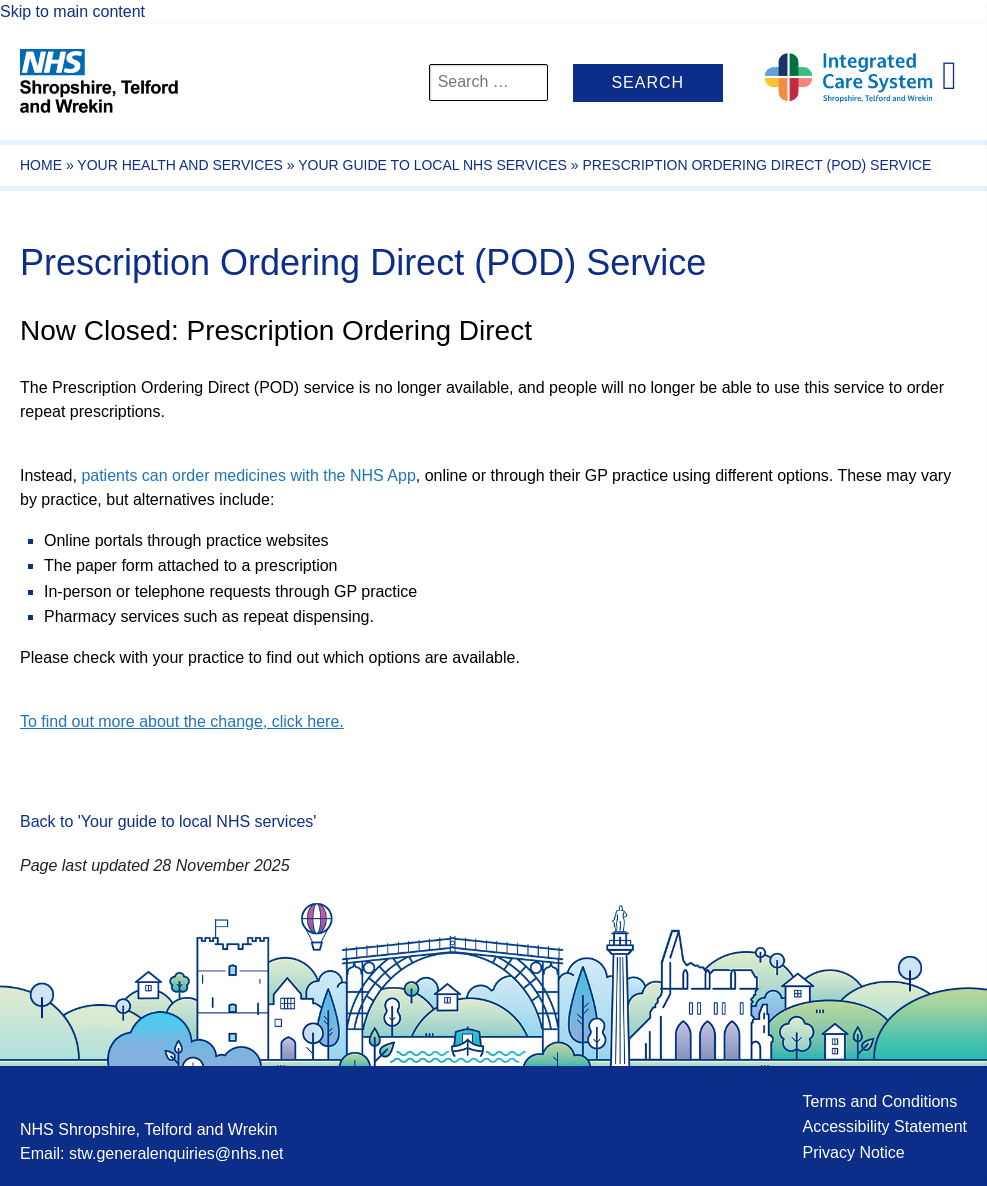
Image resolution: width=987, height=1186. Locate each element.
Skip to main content (72, 11)
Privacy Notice (853, 1152)
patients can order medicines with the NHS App (248, 475)
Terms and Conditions (879, 1101)
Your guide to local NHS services (432, 165)
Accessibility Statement (884, 1126)
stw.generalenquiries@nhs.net (176, 1153)
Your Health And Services (180, 165)
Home (41, 165)
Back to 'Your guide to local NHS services (166, 821)
